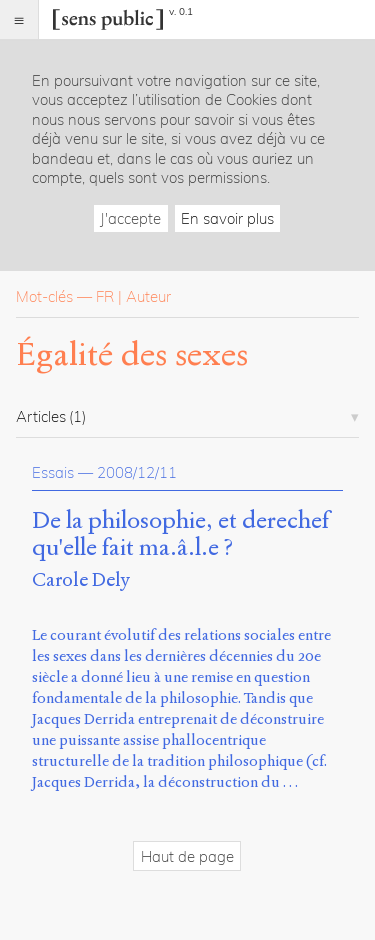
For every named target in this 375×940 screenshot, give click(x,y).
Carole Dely (81, 579)
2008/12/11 (137, 472)
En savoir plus (227, 218)
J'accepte (130, 218)
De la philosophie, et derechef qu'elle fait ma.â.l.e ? (180, 535)
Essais (53, 472)
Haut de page (187, 856)
